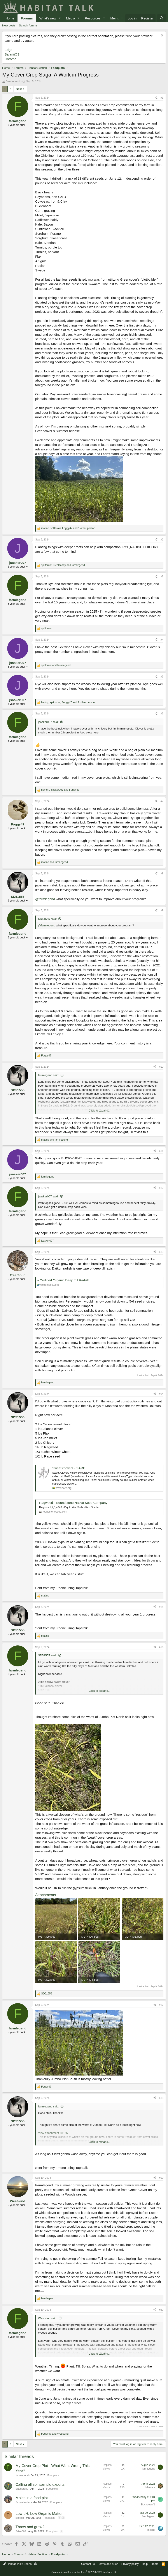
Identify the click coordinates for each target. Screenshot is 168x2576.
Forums (27, 18)
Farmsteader (23, 2502)
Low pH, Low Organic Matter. (39, 2514)
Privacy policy (130, 2564)
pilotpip (20, 2517)
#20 (161, 2309)
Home (9, 18)
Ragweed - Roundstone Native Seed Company (73, 1502)
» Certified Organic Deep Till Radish (63, 1280)
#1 (162, 97)
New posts (9, 25)
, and (63, 565)
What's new (47, 18)
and (55, 665)
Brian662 (21, 2531)
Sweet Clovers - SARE (68, 1468)
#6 (162, 713)
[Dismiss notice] (161, 36)
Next (19, 88)
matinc (151, 2529)
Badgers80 (22, 2488)
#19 (161, 2177)
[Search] (161, 18)
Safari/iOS (12, 54)
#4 (162, 639)
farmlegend (13, 81)
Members (117, 18)
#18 (161, 2098)
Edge (8, 50)
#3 (162, 576)
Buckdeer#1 (148, 2504)
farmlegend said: (48, 1075)
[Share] (156, 97)
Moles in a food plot (32, 2498)
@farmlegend (45, 899)
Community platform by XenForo (84, 2572)
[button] (60, 18)
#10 (161, 1066)
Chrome (10, 59)
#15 (161, 1606)
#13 (161, 1252)
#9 (162, 910)
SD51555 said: (47, 919)
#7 (162, 801)
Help (145, 2564)
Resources (93, 18)
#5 (162, 676)
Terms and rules (108, 2564)
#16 (161, 1647)
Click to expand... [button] (99, 1110)
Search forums (28, 25)
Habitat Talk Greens (17, 2564)
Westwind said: (47, 2318)
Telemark (149, 2487)
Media (70, 18)
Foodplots (53, 2475)
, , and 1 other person (68, 528)
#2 (162, 539)
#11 (161, 1151)
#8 (162, 873)
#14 (161, 1393)
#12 (161, 1188)
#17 (161, 2004)
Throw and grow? (30, 2527)
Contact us (88, 2564)
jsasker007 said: (48, 722)
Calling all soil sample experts (40, 2484)
